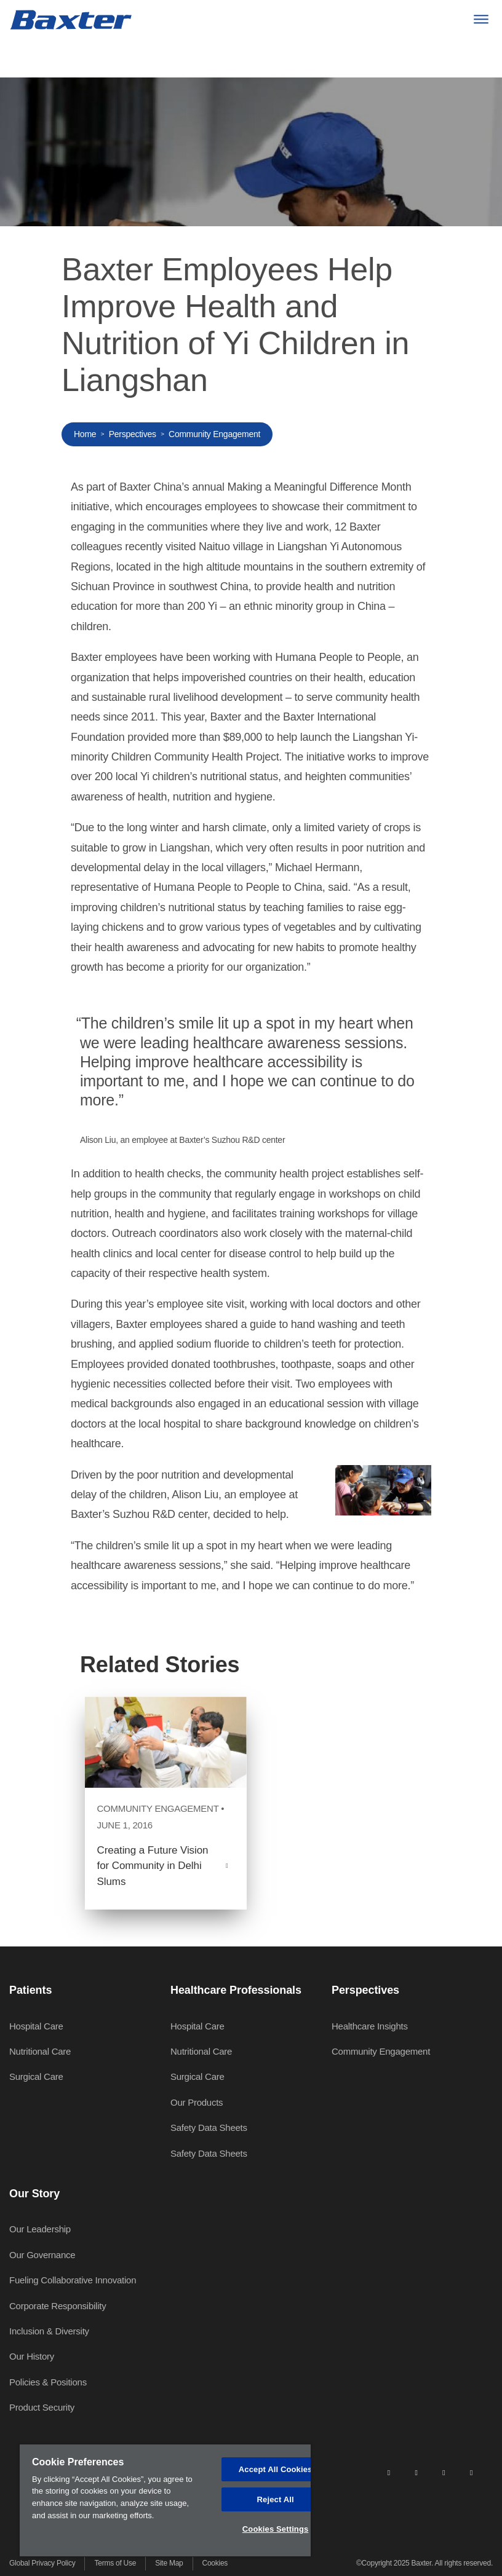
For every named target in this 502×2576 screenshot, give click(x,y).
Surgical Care (36, 2076)
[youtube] (471, 2472)
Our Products (196, 2102)
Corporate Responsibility (57, 2306)
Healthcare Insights (370, 2026)
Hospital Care (36, 2026)
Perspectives (132, 434)
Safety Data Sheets (208, 2127)
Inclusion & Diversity (49, 2331)
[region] (165, 2500)
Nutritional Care (40, 2051)
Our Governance (42, 2255)
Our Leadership (40, 2229)
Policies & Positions (48, 2382)
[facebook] (416, 2472)
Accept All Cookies (276, 2469)
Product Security (41, 2407)
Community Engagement (214, 434)
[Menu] (481, 19)
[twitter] (443, 2472)
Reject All (275, 2499)
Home (85, 434)
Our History (31, 2356)
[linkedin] (388, 2472)
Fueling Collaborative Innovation (72, 2280)
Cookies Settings (275, 2529)
